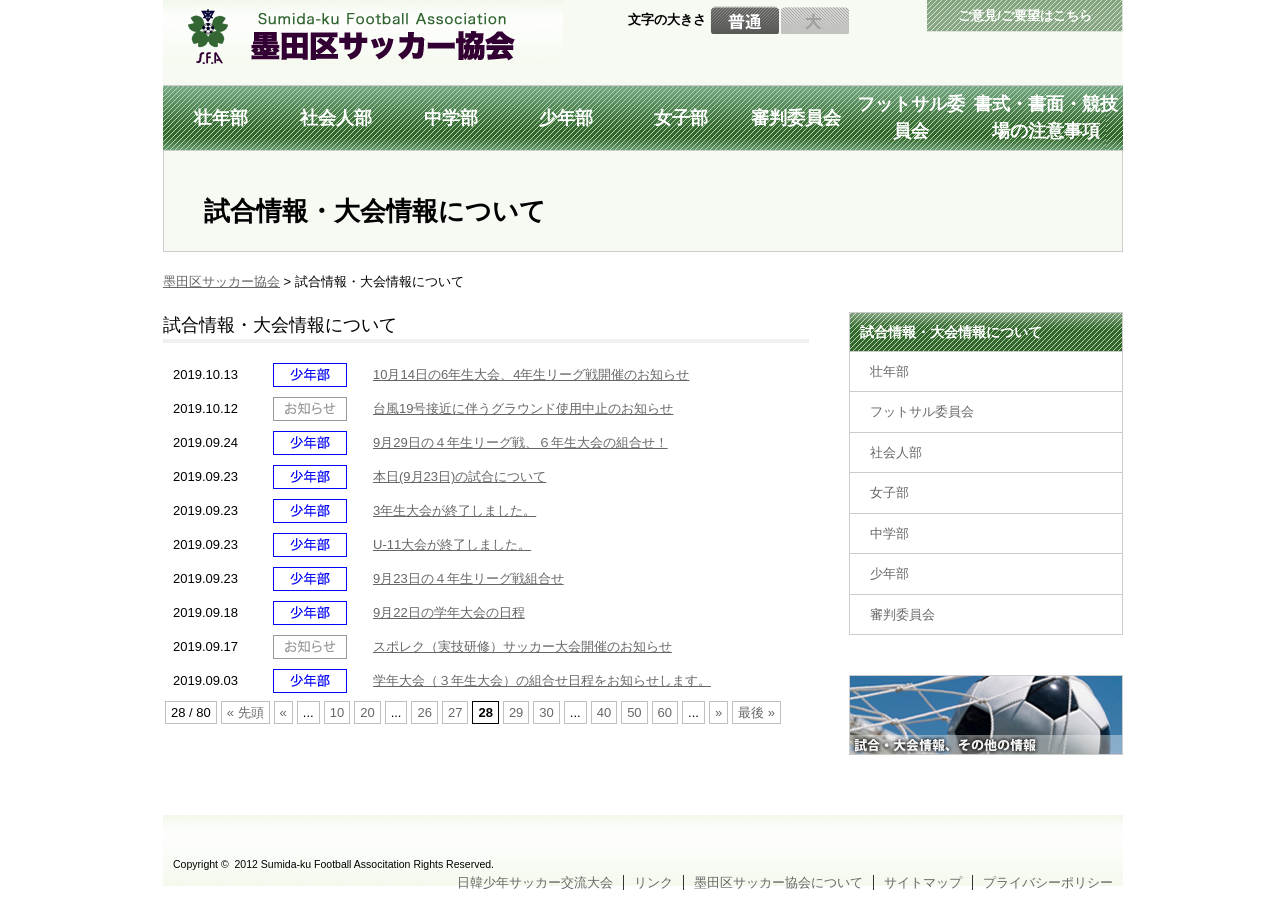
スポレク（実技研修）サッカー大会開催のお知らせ (522, 646)
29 (516, 712)
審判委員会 (796, 118)
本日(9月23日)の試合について (459, 476)
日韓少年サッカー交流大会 (535, 882)
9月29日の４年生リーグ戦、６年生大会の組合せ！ (520, 442)
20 (367, 712)
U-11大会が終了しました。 (452, 544)
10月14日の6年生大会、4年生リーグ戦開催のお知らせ (531, 374)
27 (455, 712)
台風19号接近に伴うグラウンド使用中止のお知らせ (523, 408)
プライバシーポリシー (1048, 882)
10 (337, 712)
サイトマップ (923, 882)
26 (424, 712)
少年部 (566, 118)
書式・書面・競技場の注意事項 (1046, 117)
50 (634, 712)
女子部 (681, 118)
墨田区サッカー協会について (778, 882)
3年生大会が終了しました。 (454, 510)
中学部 (451, 118)
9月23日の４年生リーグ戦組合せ (468, 578)
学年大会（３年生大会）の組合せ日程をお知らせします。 (542, 680)
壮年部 (221, 118)
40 (604, 712)
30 (546, 712)
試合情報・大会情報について (951, 332)
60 (665, 712)
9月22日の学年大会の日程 (449, 612)
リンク (653, 882)
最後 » (756, 712)
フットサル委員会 (911, 117)
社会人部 (336, 118)
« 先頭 (245, 712)
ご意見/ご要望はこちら (1025, 15)
